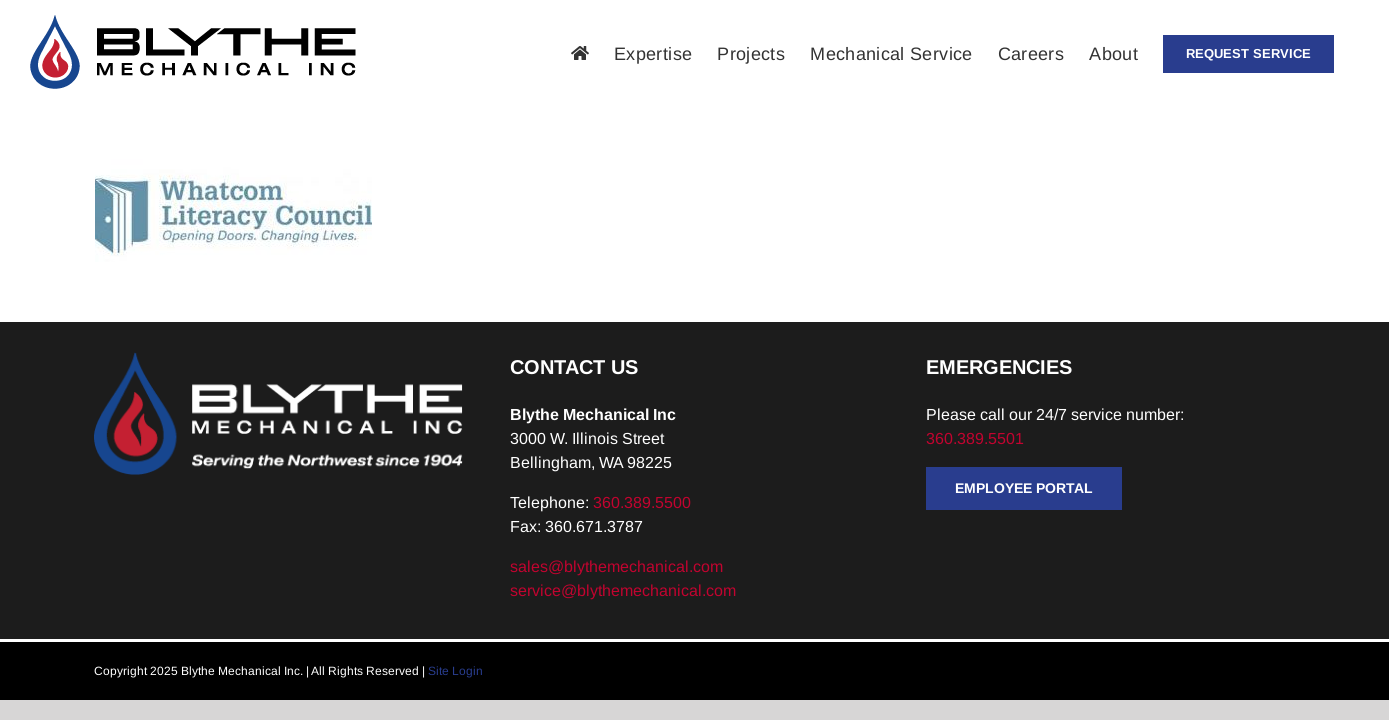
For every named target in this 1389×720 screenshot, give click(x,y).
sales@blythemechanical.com (616, 566)
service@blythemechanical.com (623, 590)
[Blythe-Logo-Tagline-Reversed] (278, 359)
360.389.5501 (977, 438)
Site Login (455, 671)
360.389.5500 (642, 502)
